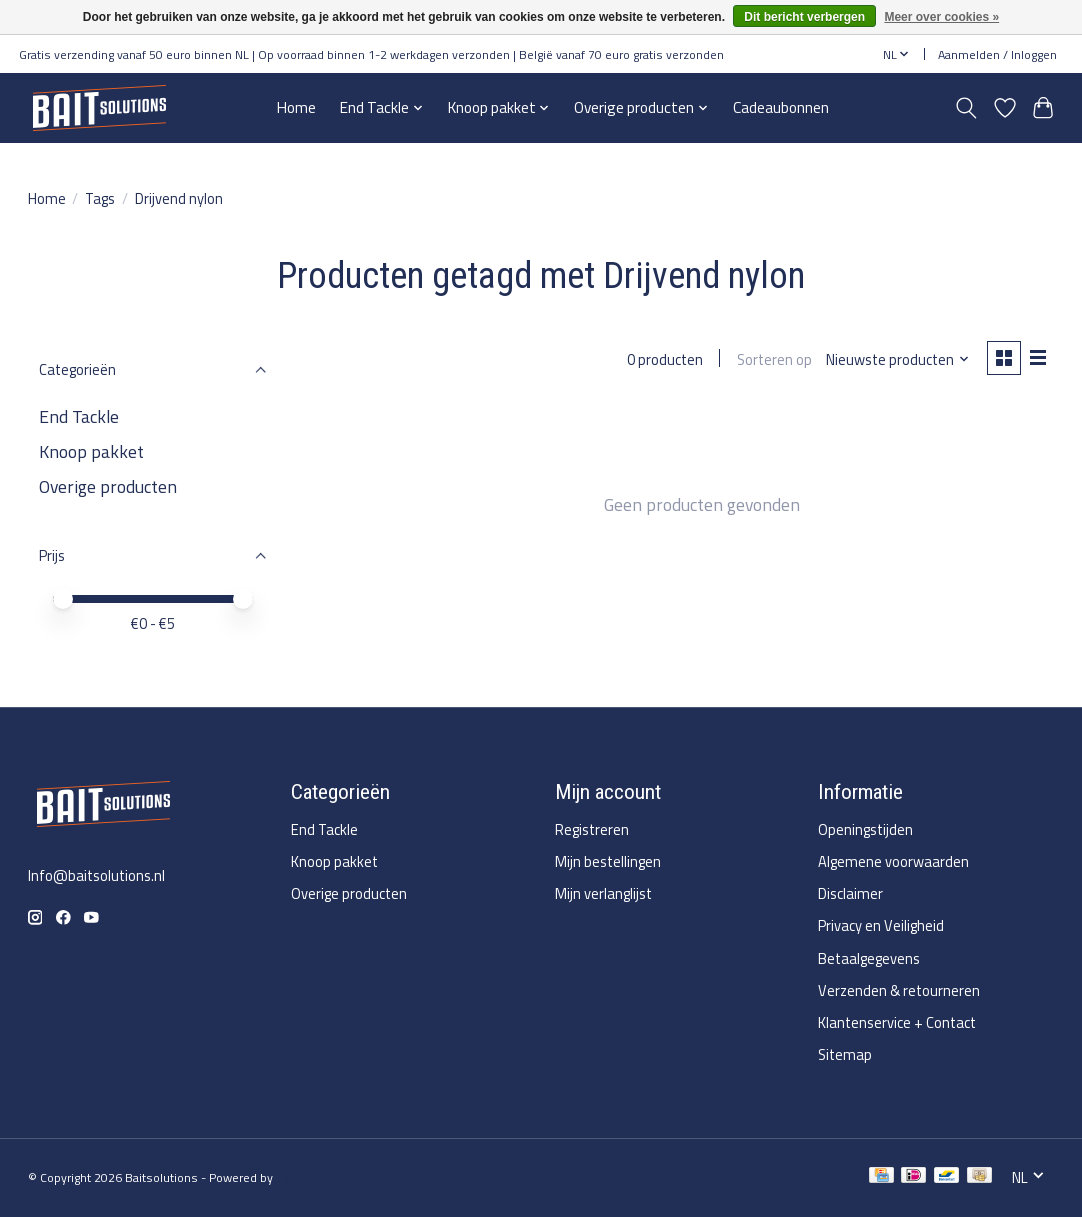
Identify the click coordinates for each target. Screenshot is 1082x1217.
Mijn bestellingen (608, 861)
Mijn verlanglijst (603, 893)
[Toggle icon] (965, 108)
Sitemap (845, 1054)
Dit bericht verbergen (804, 17)
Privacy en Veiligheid (881, 925)
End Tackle (79, 416)
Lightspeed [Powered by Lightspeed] (306, 1177)
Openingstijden (865, 829)
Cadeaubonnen (781, 107)
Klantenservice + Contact (897, 1022)
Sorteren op (773, 359)
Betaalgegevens (869, 958)
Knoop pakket (91, 451)
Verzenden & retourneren (899, 990)
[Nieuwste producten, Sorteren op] (896, 359)
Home (296, 107)
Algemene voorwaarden (893, 861)
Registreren (592, 829)
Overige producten (108, 486)
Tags (100, 198)
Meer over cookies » (941, 17)
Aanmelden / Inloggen (997, 54)
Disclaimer (850, 893)
